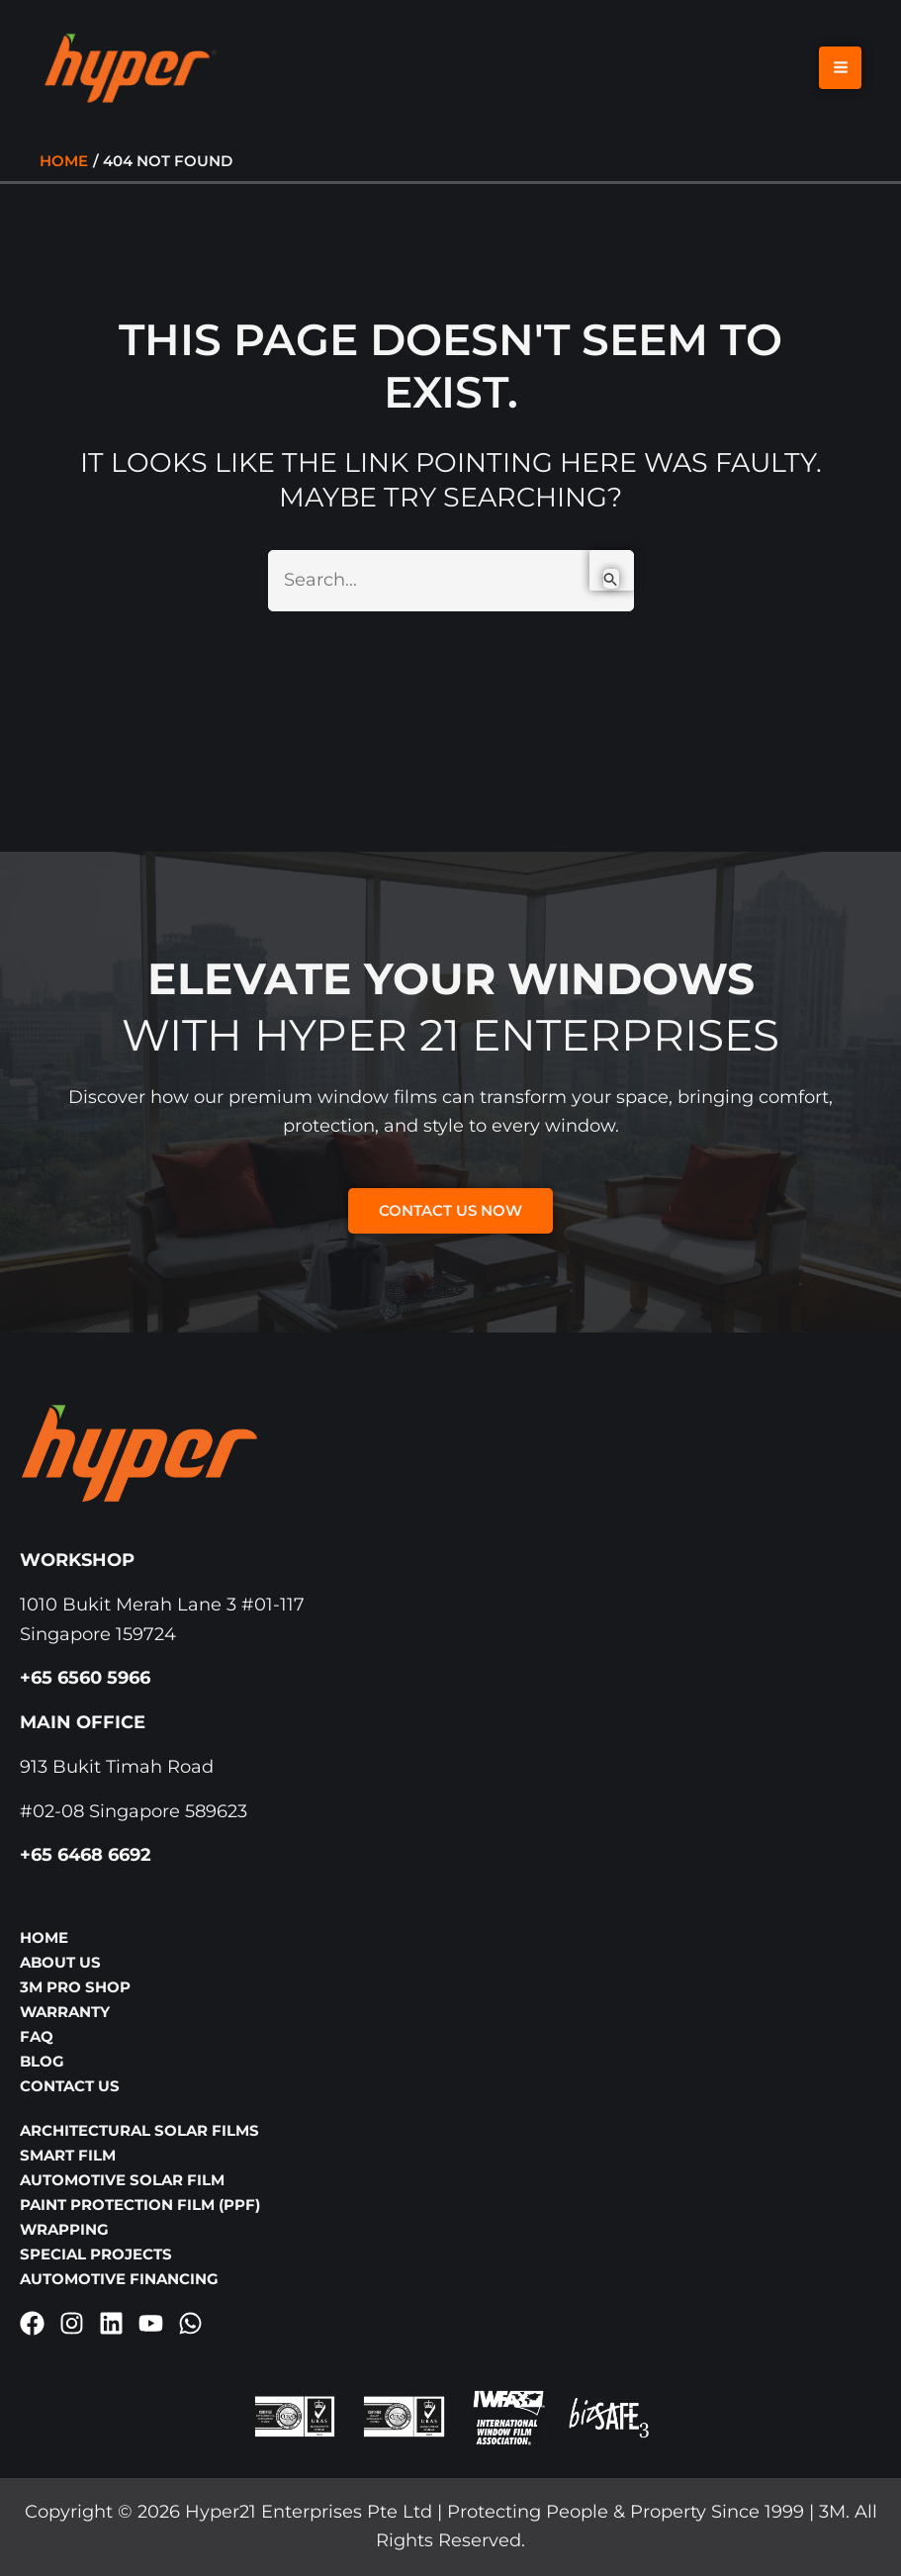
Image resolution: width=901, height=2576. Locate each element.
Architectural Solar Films (139, 2130)
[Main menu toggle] (840, 71)
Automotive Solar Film (122, 2179)
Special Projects (96, 2254)
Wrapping (64, 2229)
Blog (42, 2061)
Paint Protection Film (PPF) (140, 2204)
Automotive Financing (119, 2278)
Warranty (65, 2011)
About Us (60, 1962)
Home (44, 1937)
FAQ (36, 2036)
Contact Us (70, 2085)
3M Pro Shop (75, 1987)
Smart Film (68, 2155)
